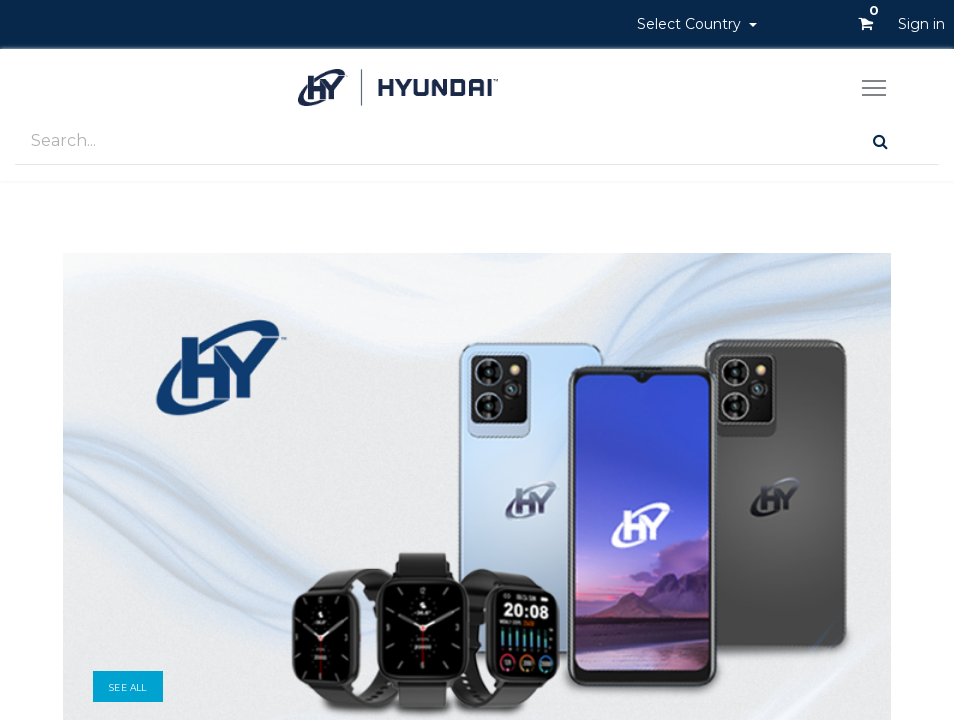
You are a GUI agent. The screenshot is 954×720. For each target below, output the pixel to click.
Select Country (691, 24)
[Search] (880, 141)
